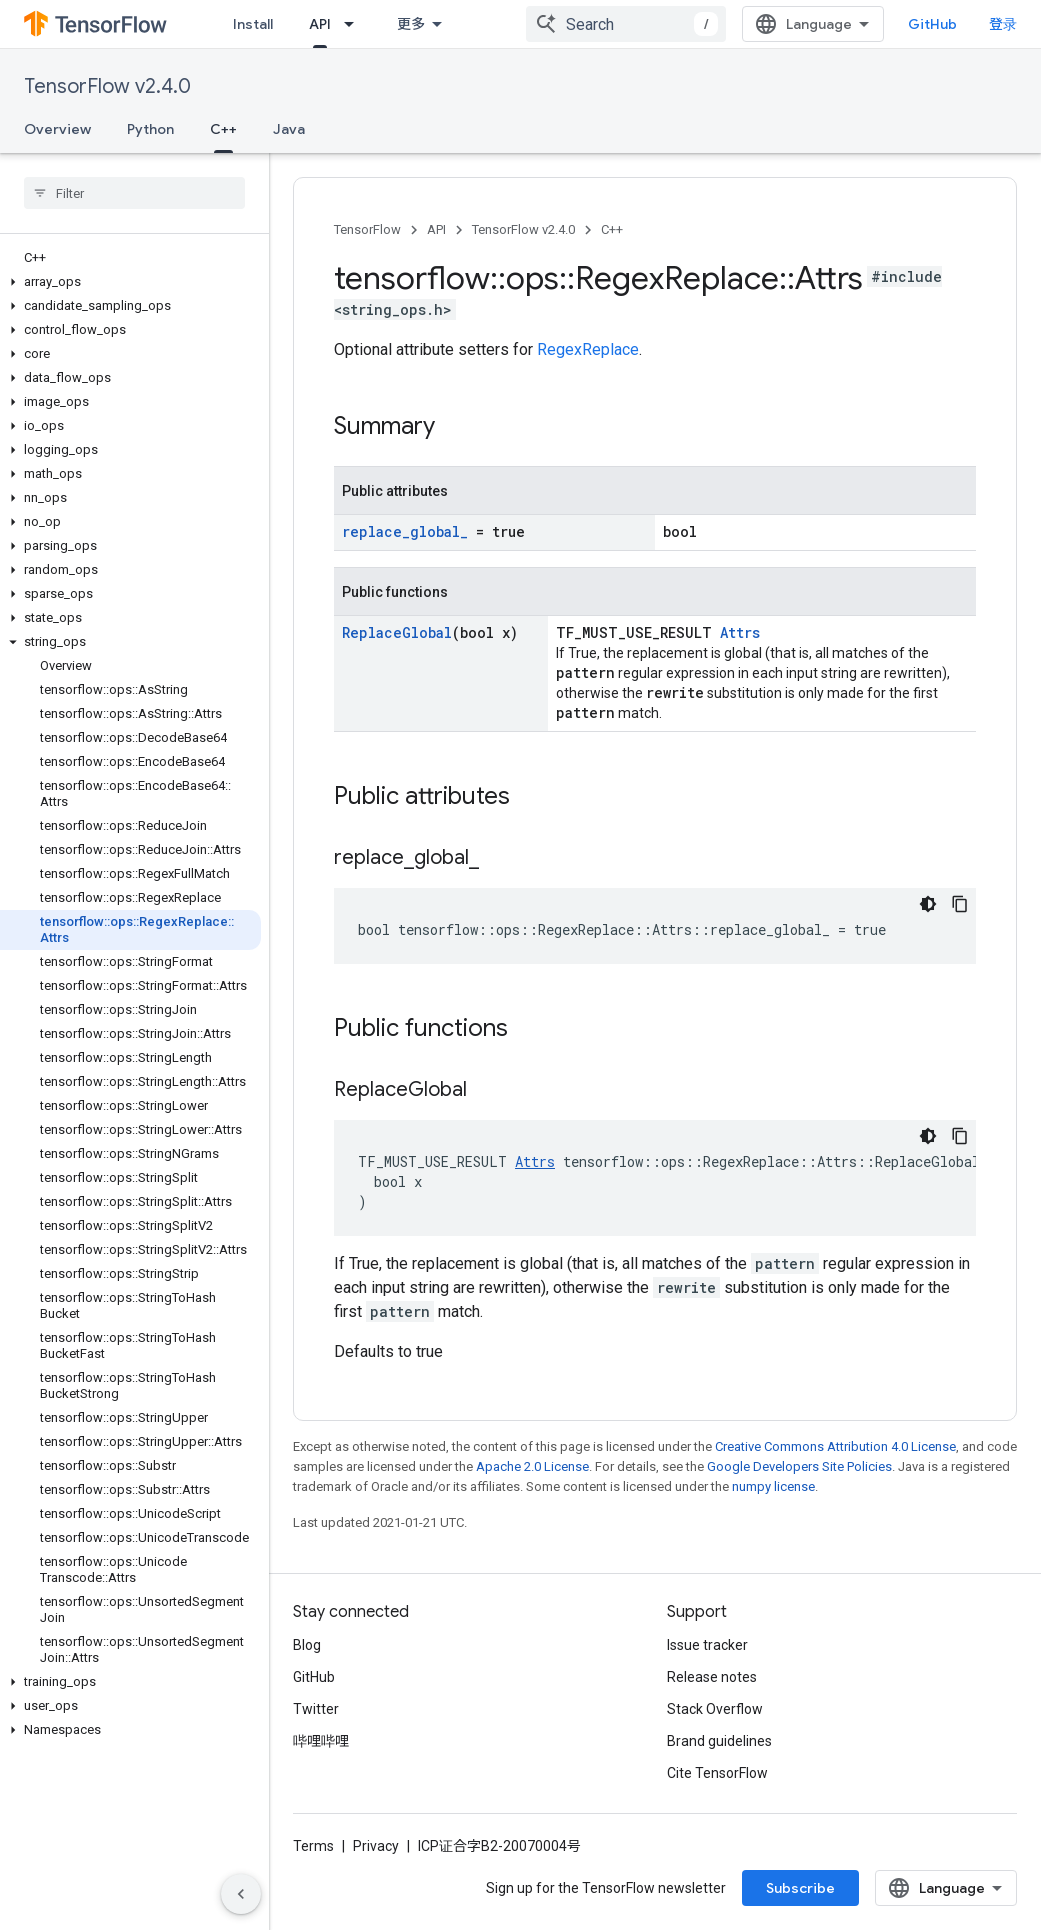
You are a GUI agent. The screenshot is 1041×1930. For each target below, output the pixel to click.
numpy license (773, 1486)
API (436, 229)
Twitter (316, 1709)
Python (150, 129)
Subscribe (800, 1888)
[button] (130, 282)
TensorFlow (367, 229)
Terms (313, 1846)
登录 (1003, 24)
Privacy (376, 1846)
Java (289, 129)
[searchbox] (134, 193)
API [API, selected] (320, 24)
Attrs (740, 632)
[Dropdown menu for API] (355, 24)
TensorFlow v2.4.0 (107, 86)
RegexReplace (588, 349)
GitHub (932, 24)
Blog (307, 1645)
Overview (57, 129)
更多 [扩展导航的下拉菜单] (411, 24)
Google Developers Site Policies (799, 1466)
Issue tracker (707, 1645)
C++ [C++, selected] (223, 129)
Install (253, 24)
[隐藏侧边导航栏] (241, 1894)
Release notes (712, 1677)
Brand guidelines (719, 1741)
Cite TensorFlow (717, 1773)
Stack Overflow (715, 1709)
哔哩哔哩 (321, 1741)
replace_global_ (405, 531)
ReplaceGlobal (397, 632)
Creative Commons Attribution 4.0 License (835, 1446)
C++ (612, 229)
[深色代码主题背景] (928, 904)
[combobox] (626, 24)
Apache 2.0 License (532, 1466)
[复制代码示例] (960, 904)
